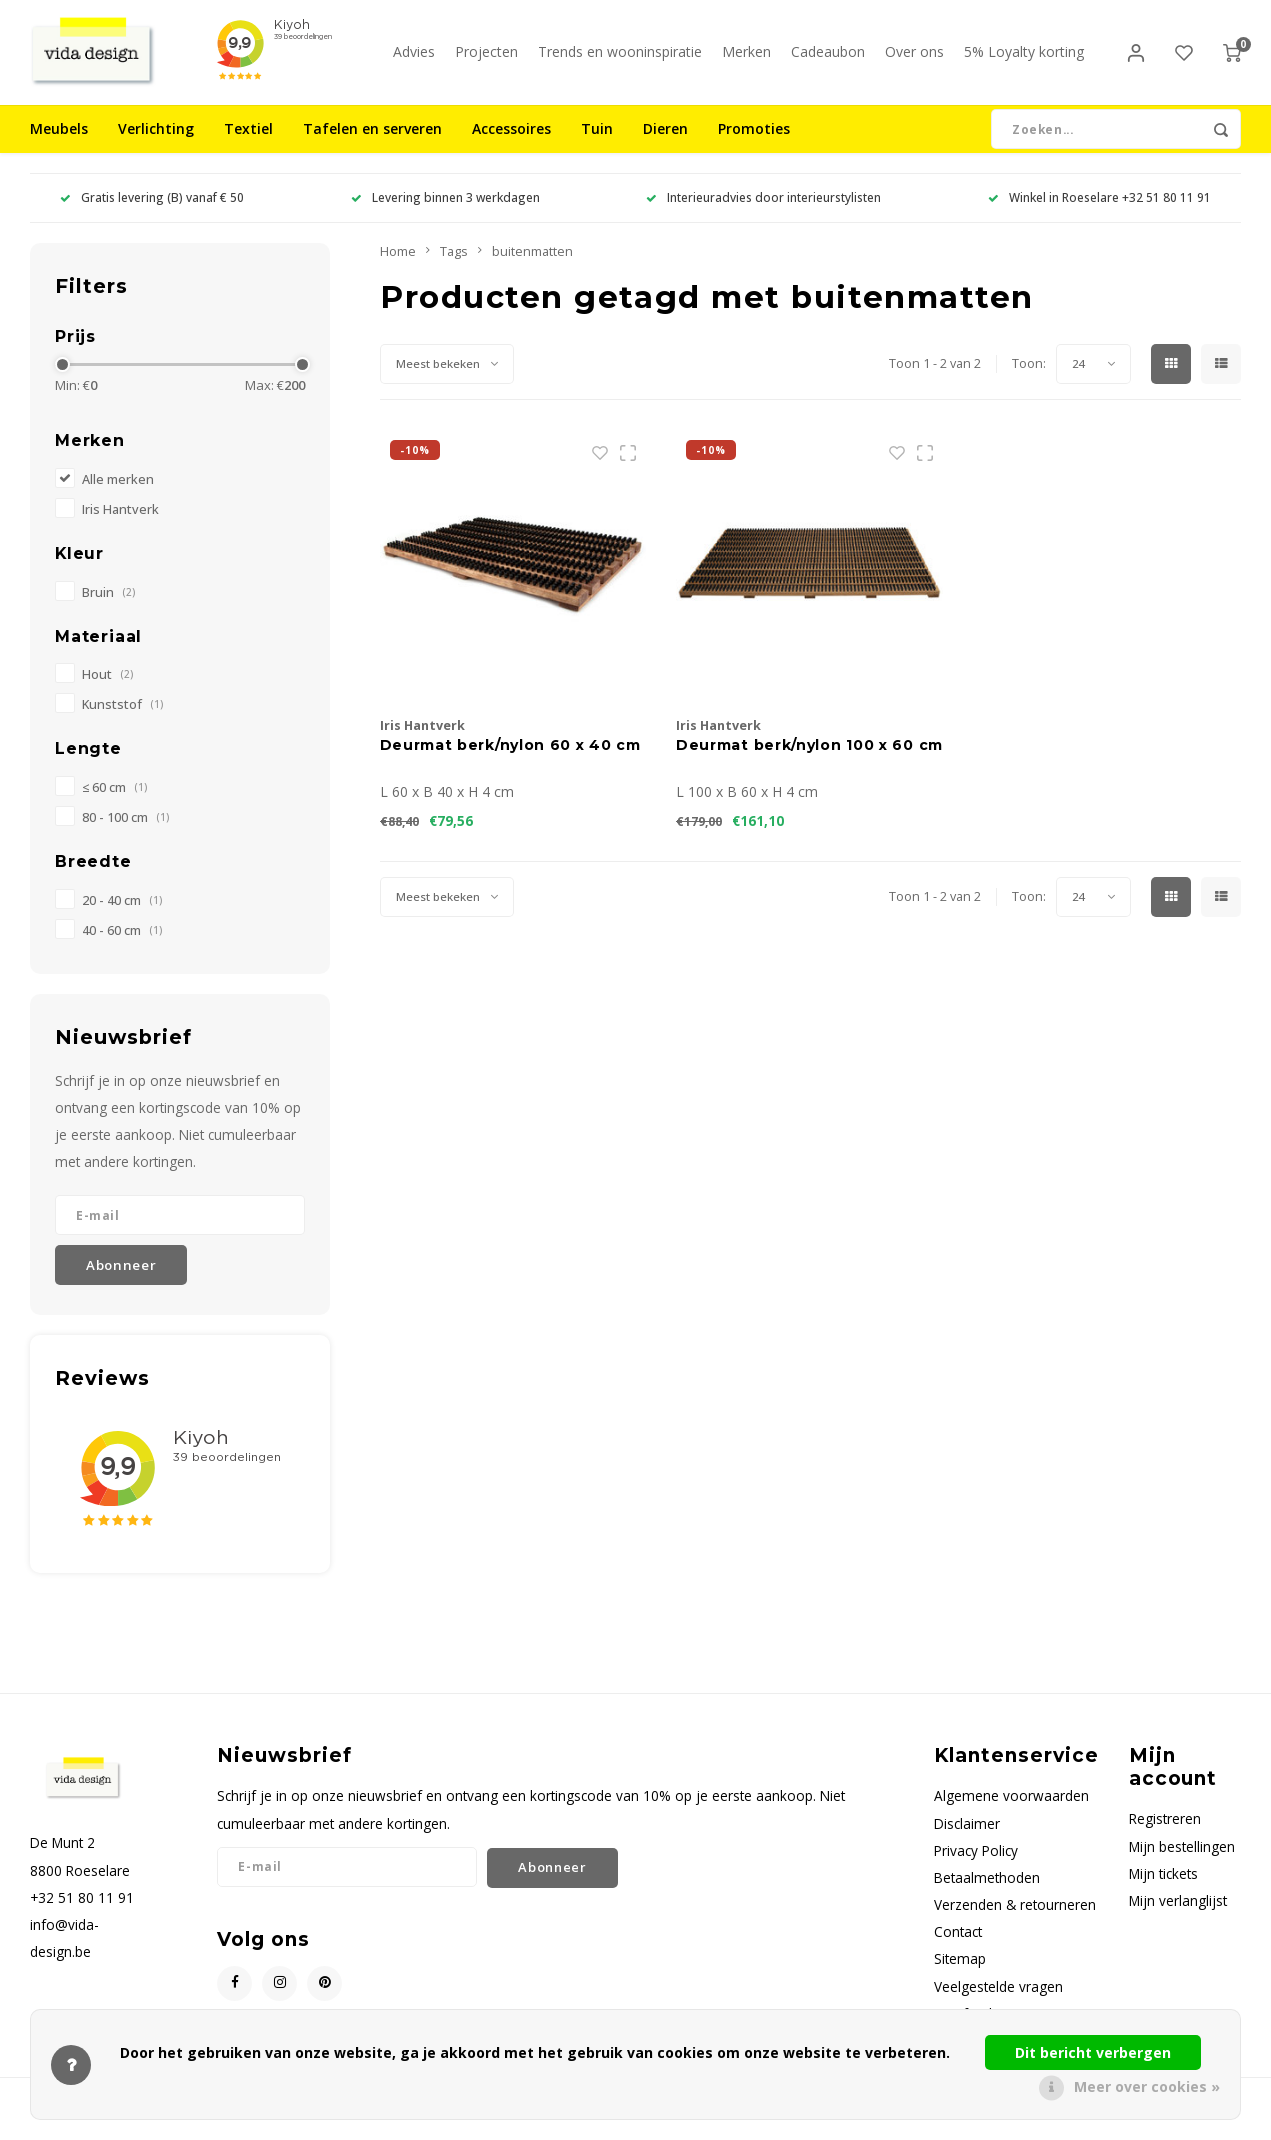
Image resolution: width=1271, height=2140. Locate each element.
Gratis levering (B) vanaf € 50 (152, 213)
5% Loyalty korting (1024, 59)
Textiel (248, 144)
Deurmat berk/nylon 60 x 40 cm (510, 761)
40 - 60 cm (122, 945)
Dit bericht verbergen (1093, 2052)
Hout (107, 690)
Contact (958, 1947)
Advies (414, 59)
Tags (454, 266)
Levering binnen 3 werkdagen (445, 213)
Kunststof (122, 720)
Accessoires (511, 144)
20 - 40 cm (122, 915)
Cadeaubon (828, 59)
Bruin (108, 607)
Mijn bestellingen (1182, 1861)
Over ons (914, 59)
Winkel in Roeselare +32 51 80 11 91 (1099, 213)
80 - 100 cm (125, 832)
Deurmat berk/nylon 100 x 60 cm (809, 761)
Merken (746, 59)
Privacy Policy (976, 1865)
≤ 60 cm (114, 802)
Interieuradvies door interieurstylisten (763, 213)
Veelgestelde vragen (998, 2001)
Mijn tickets (1163, 1888)
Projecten (486, 59)
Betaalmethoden (987, 1892)
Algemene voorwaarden (1011, 1811)
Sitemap (960, 1974)
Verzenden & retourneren (1015, 1919)
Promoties (754, 144)
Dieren (665, 144)
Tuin (597, 144)
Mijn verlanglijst (1178, 1915)
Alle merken (118, 494)
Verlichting (156, 144)
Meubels (59, 144)
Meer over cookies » (1147, 2086)
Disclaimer (967, 1838)
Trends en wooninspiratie (620, 59)
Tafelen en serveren (372, 144)
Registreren (1165, 1834)
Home (398, 266)
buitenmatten (532, 266)
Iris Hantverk (120, 524)
